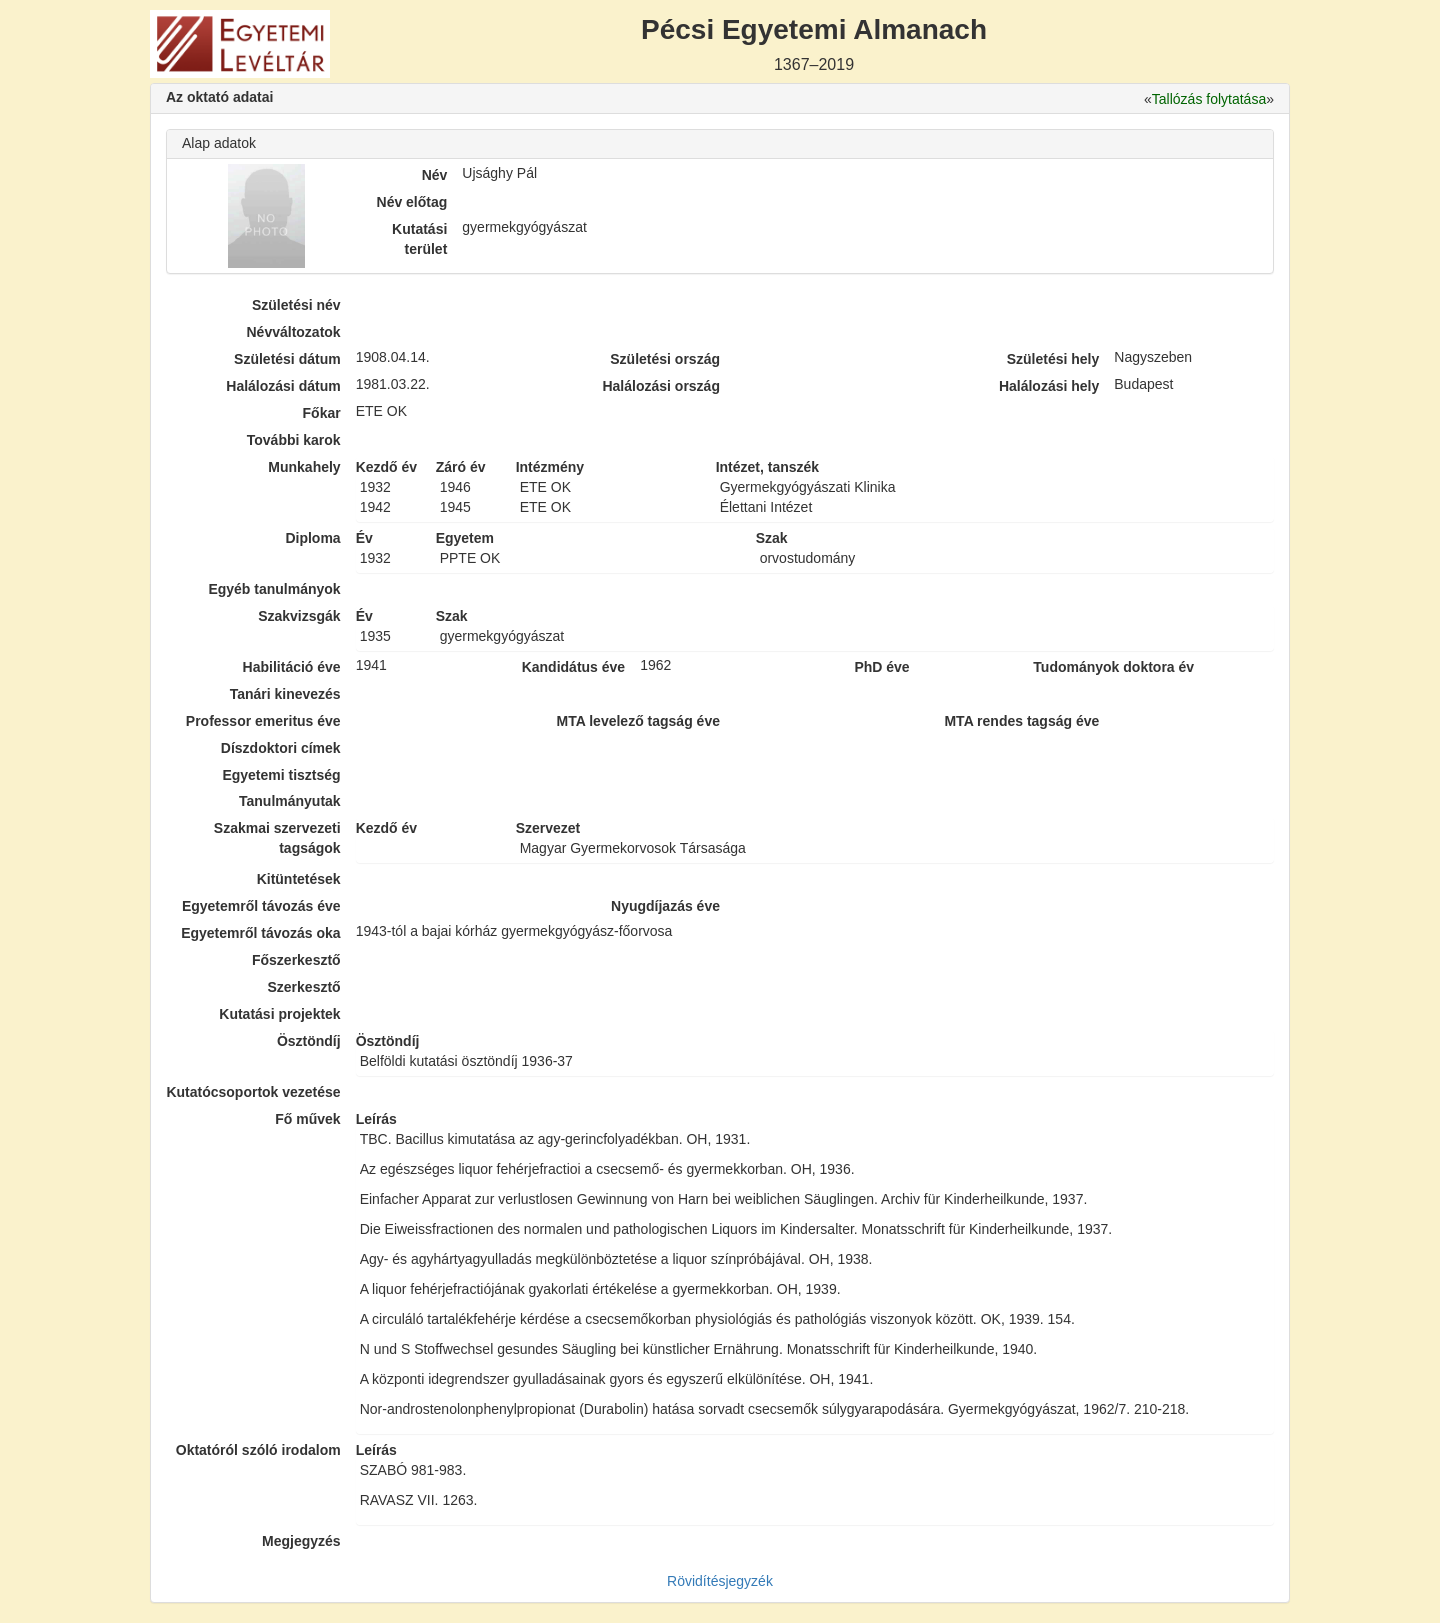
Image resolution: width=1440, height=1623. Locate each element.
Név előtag (412, 202)
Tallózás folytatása (1209, 99)
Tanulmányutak (290, 801)
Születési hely (1053, 359)
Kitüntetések (299, 879)
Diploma (312, 538)
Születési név (296, 305)
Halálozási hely (1049, 386)
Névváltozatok (294, 332)
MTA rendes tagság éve (1021, 721)
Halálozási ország (661, 386)
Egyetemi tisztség (281, 775)
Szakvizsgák (299, 616)
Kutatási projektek (279, 1014)
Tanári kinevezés (285, 694)
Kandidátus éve (573, 667)
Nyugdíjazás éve (665, 906)
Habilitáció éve (292, 667)
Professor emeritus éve (263, 721)
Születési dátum (287, 359)
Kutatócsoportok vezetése (253, 1092)
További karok (294, 440)
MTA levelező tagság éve (638, 721)
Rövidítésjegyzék (720, 1581)
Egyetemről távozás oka (261, 933)
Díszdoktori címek (281, 748)
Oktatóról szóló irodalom (258, 1450)
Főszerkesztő (296, 960)
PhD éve (881, 667)
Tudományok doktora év (1113, 667)
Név (435, 175)
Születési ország (665, 359)
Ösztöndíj (309, 1041)
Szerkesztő (304, 987)
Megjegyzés (301, 1541)
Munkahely (304, 467)
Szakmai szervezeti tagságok (277, 838)
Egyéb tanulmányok (274, 589)
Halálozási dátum (283, 386)
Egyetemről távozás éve (261, 906)
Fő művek (307, 1119)
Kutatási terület (419, 239)
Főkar (322, 413)
